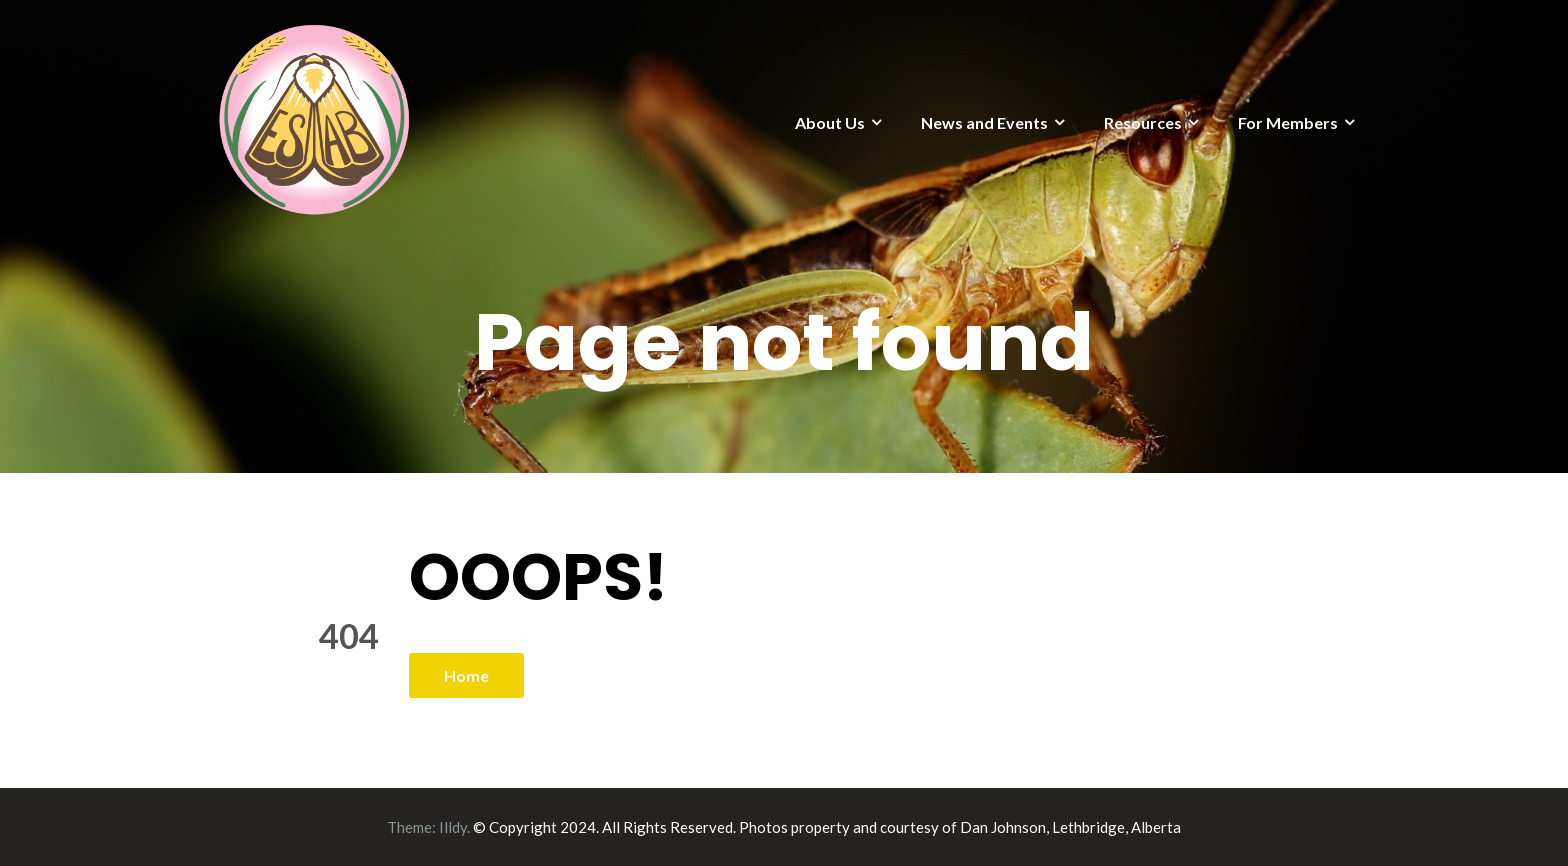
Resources (1143, 122)
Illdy (453, 827)
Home (466, 675)
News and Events (984, 122)
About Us (830, 122)
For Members (1288, 122)
